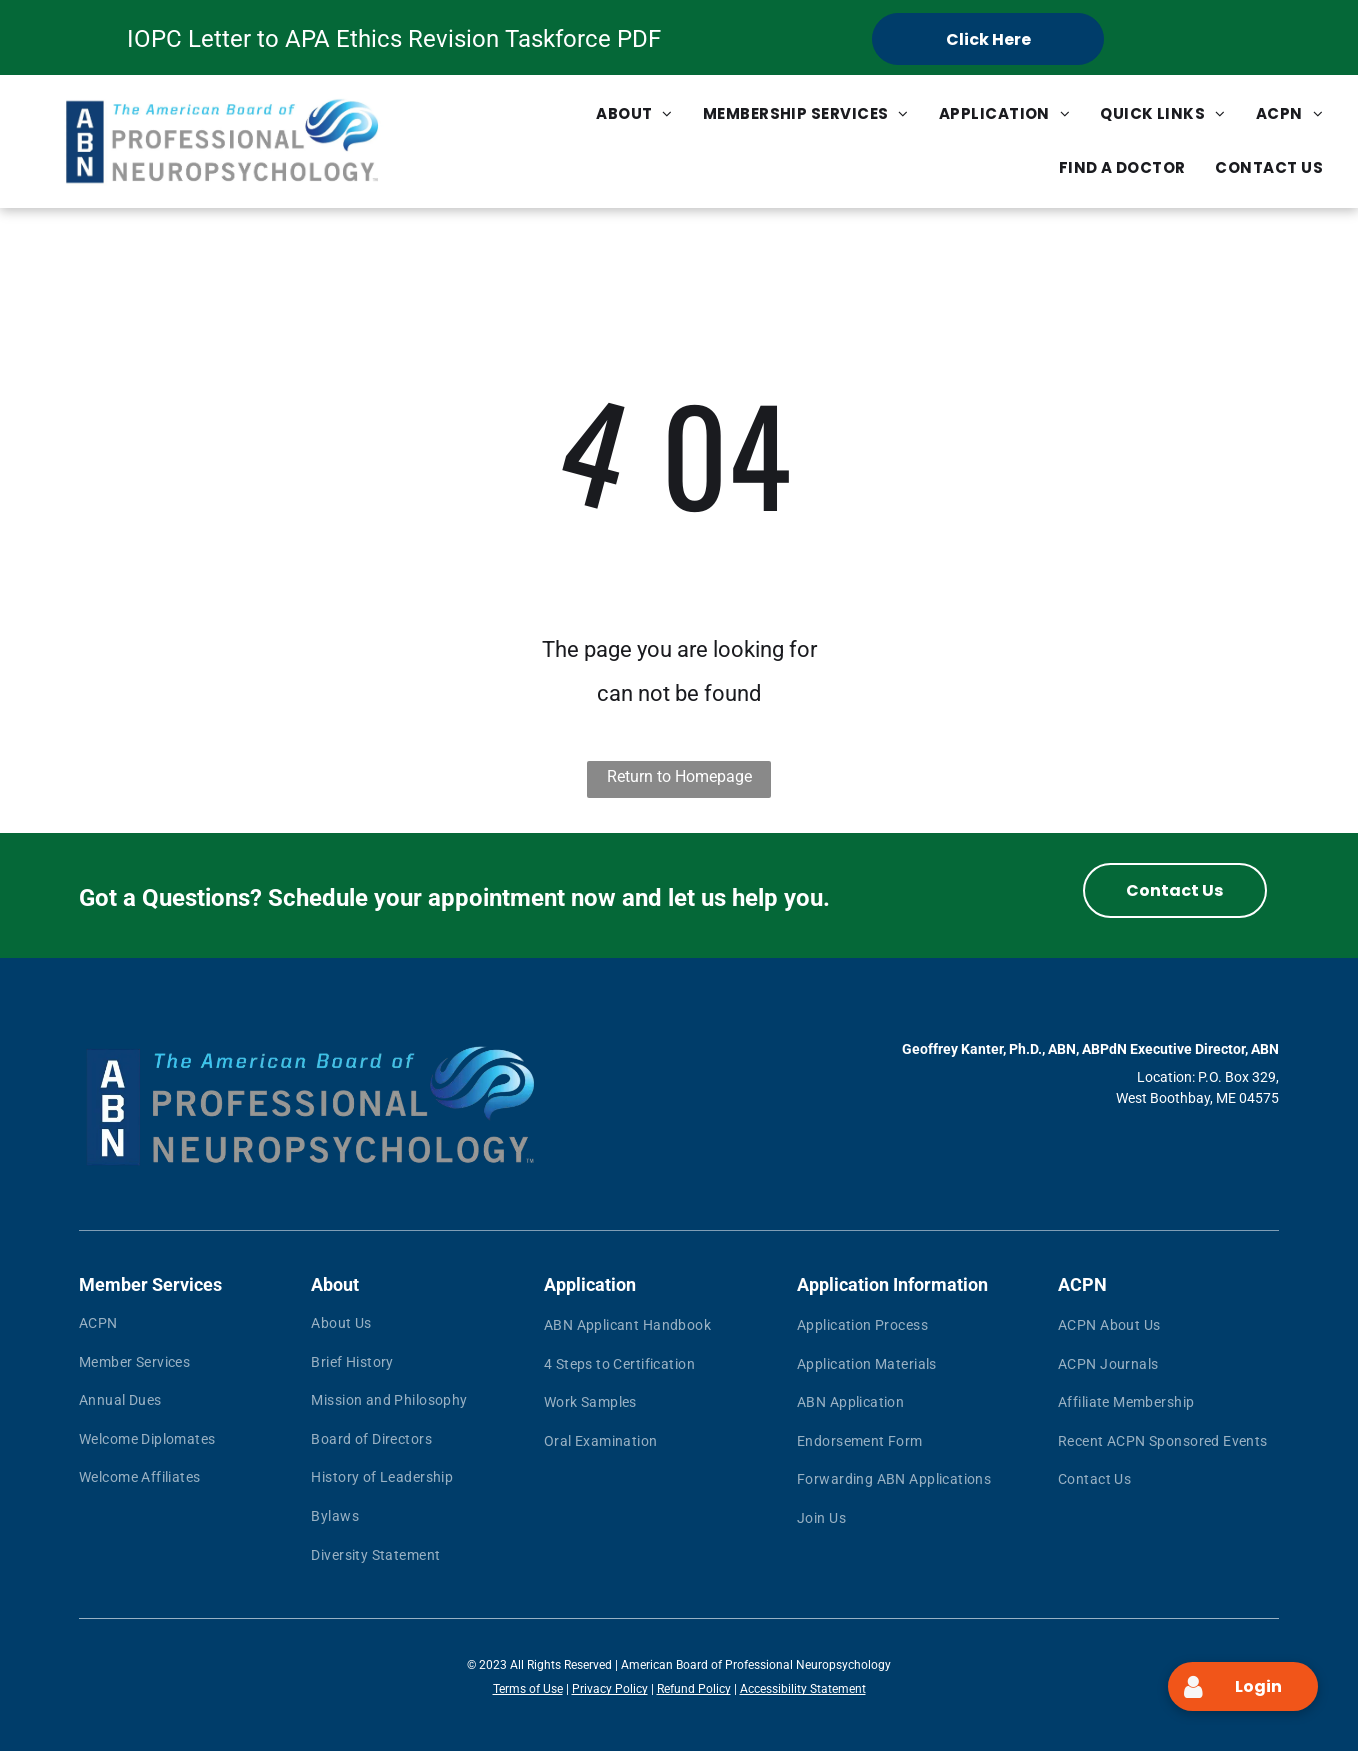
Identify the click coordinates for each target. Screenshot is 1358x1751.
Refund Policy (694, 1689)
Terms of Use (528, 1689)
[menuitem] (634, 114)
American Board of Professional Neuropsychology (756, 1665)
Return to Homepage (679, 776)
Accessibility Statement (803, 1689)
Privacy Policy (610, 1689)
